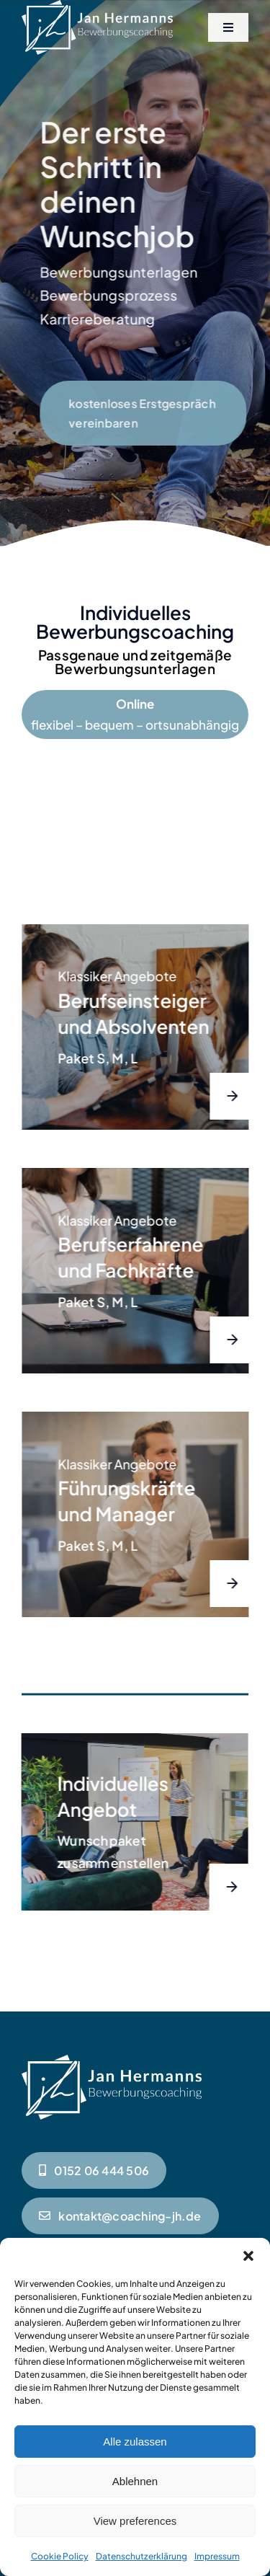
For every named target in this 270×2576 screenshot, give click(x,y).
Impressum (217, 2556)
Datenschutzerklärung (141, 2556)
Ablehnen (135, 2481)
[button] (248, 2256)
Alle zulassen (134, 2441)
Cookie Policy (60, 2556)
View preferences (135, 2521)
